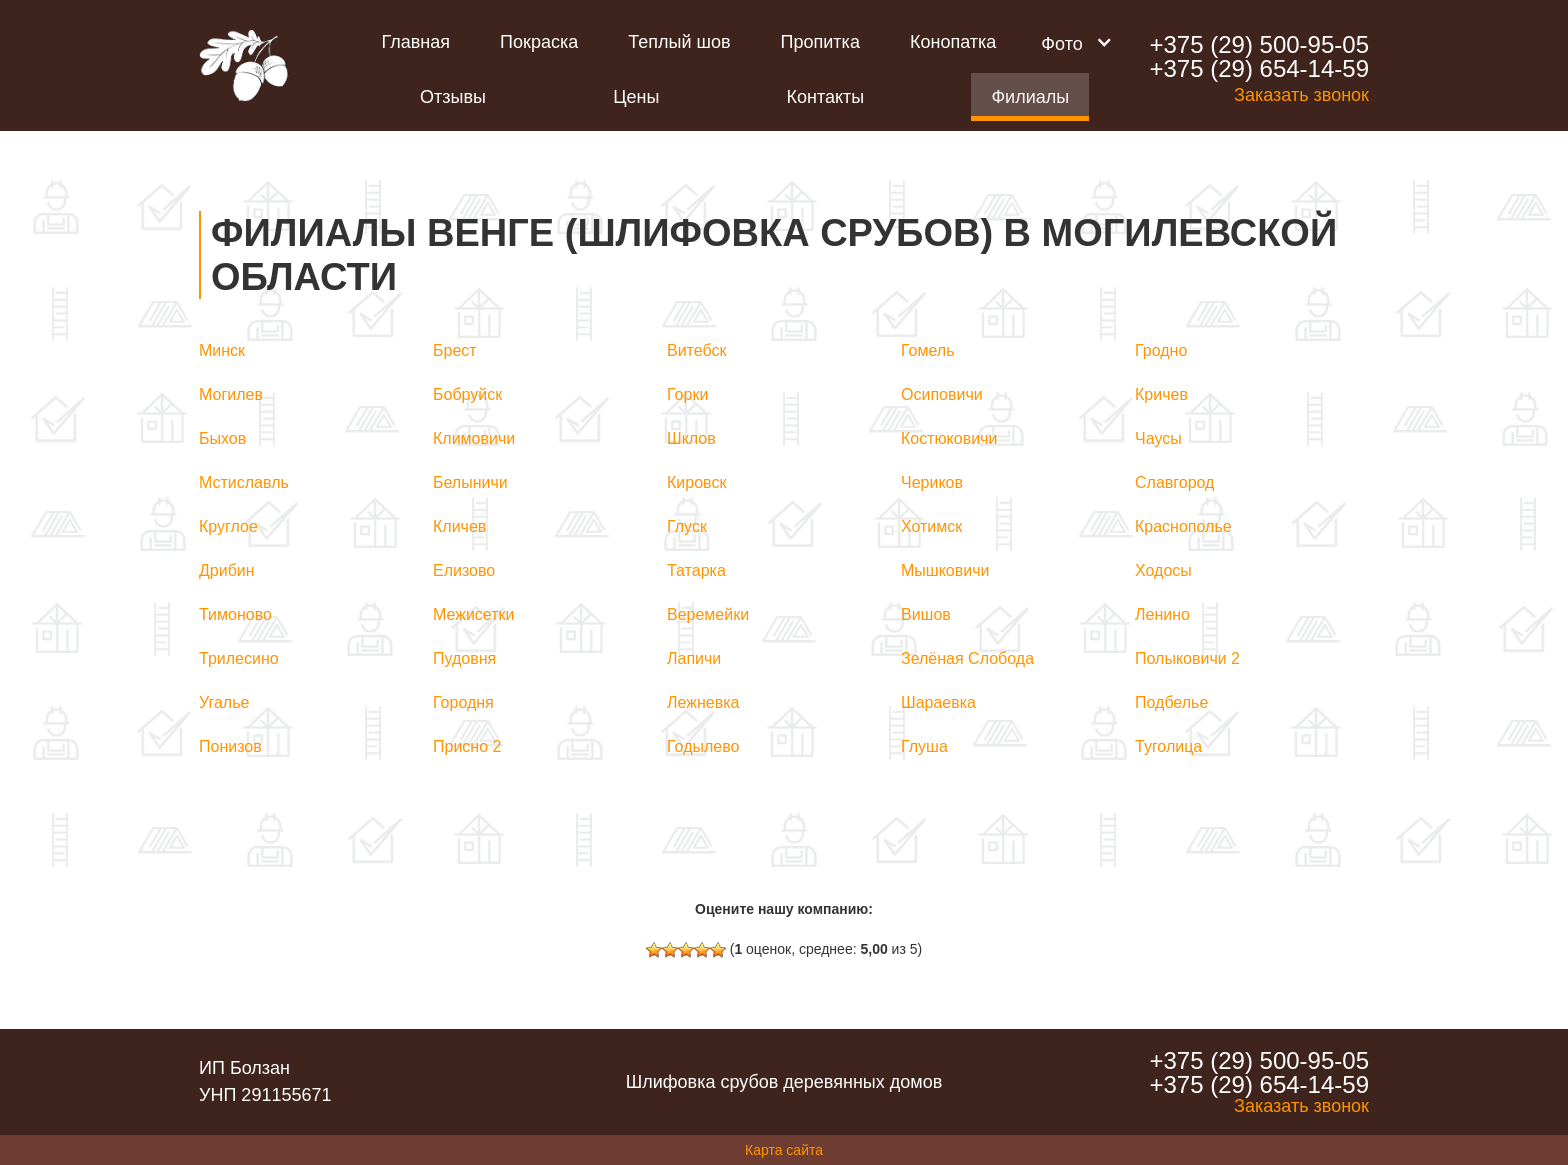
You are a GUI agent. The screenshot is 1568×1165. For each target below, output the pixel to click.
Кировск (696, 482)
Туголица (1168, 746)
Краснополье (1183, 526)
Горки (687, 394)
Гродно (1161, 350)
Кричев (1161, 394)
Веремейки (708, 614)
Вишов (926, 614)
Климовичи (474, 438)
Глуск (687, 526)
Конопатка (953, 42)
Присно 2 (467, 746)
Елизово (464, 570)
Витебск (696, 350)
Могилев (231, 394)
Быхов (222, 438)
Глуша (924, 746)
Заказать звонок (1301, 95)
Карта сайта (784, 1150)
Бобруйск (467, 394)
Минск (222, 350)
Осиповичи (942, 394)
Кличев (459, 526)
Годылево (703, 746)
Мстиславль (244, 482)
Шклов (691, 438)
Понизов (230, 746)
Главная (416, 42)
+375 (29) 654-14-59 (1259, 69)
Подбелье (1171, 702)
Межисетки (474, 614)
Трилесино (239, 658)
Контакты (826, 97)
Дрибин (227, 570)
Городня (463, 702)
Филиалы (1030, 97)
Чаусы (1158, 438)
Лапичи (694, 658)
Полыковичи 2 (1187, 658)
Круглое (228, 526)
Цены (636, 97)
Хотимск (931, 526)
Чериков (932, 482)
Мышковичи (945, 570)
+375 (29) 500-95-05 (1259, 45)
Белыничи (470, 482)
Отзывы (453, 97)
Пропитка (820, 42)
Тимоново (235, 614)
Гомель (928, 350)
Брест (455, 350)
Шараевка (938, 702)
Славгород (1174, 482)
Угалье (224, 702)
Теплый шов (679, 42)
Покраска (539, 42)
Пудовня (464, 658)
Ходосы (1163, 570)
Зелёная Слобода (967, 658)
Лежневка (703, 702)
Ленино (1162, 614)
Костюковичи (949, 438)
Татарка (696, 570)
